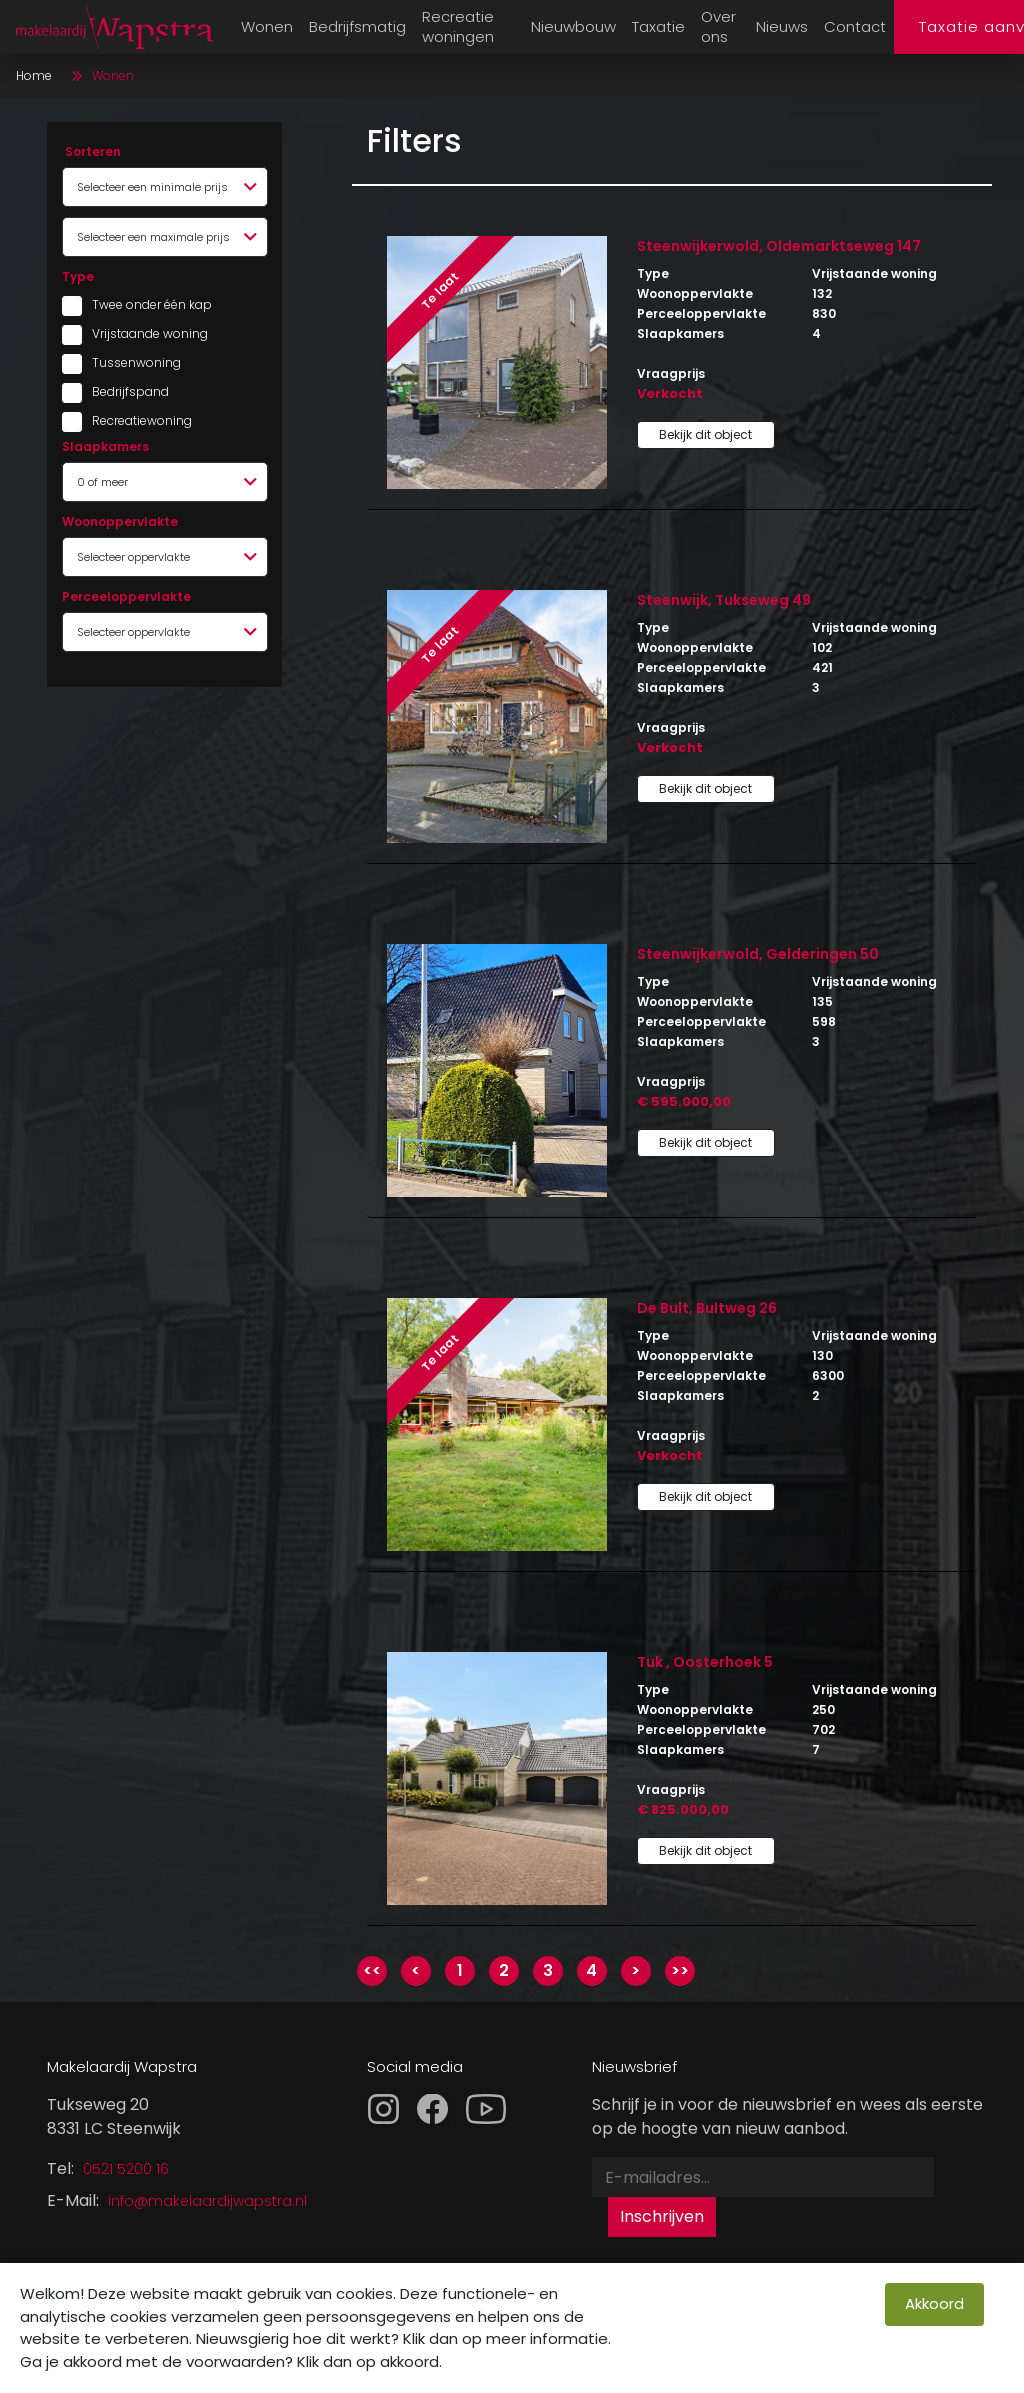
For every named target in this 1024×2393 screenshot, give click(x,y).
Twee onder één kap (142, 304)
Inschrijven (662, 2216)
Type (78, 276)
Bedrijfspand (130, 391)
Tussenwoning (136, 362)
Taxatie (658, 26)
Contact (855, 26)
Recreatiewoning (142, 420)
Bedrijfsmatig (357, 26)
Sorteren (93, 151)
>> (680, 1970)
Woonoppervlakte (120, 521)
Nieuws (782, 26)
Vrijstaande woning (142, 333)
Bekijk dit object (705, 434)
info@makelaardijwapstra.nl (207, 2201)
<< (372, 1970)
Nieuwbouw (573, 26)
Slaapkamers (105, 446)
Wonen (267, 26)
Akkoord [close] (934, 2303)
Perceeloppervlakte (126, 596)
